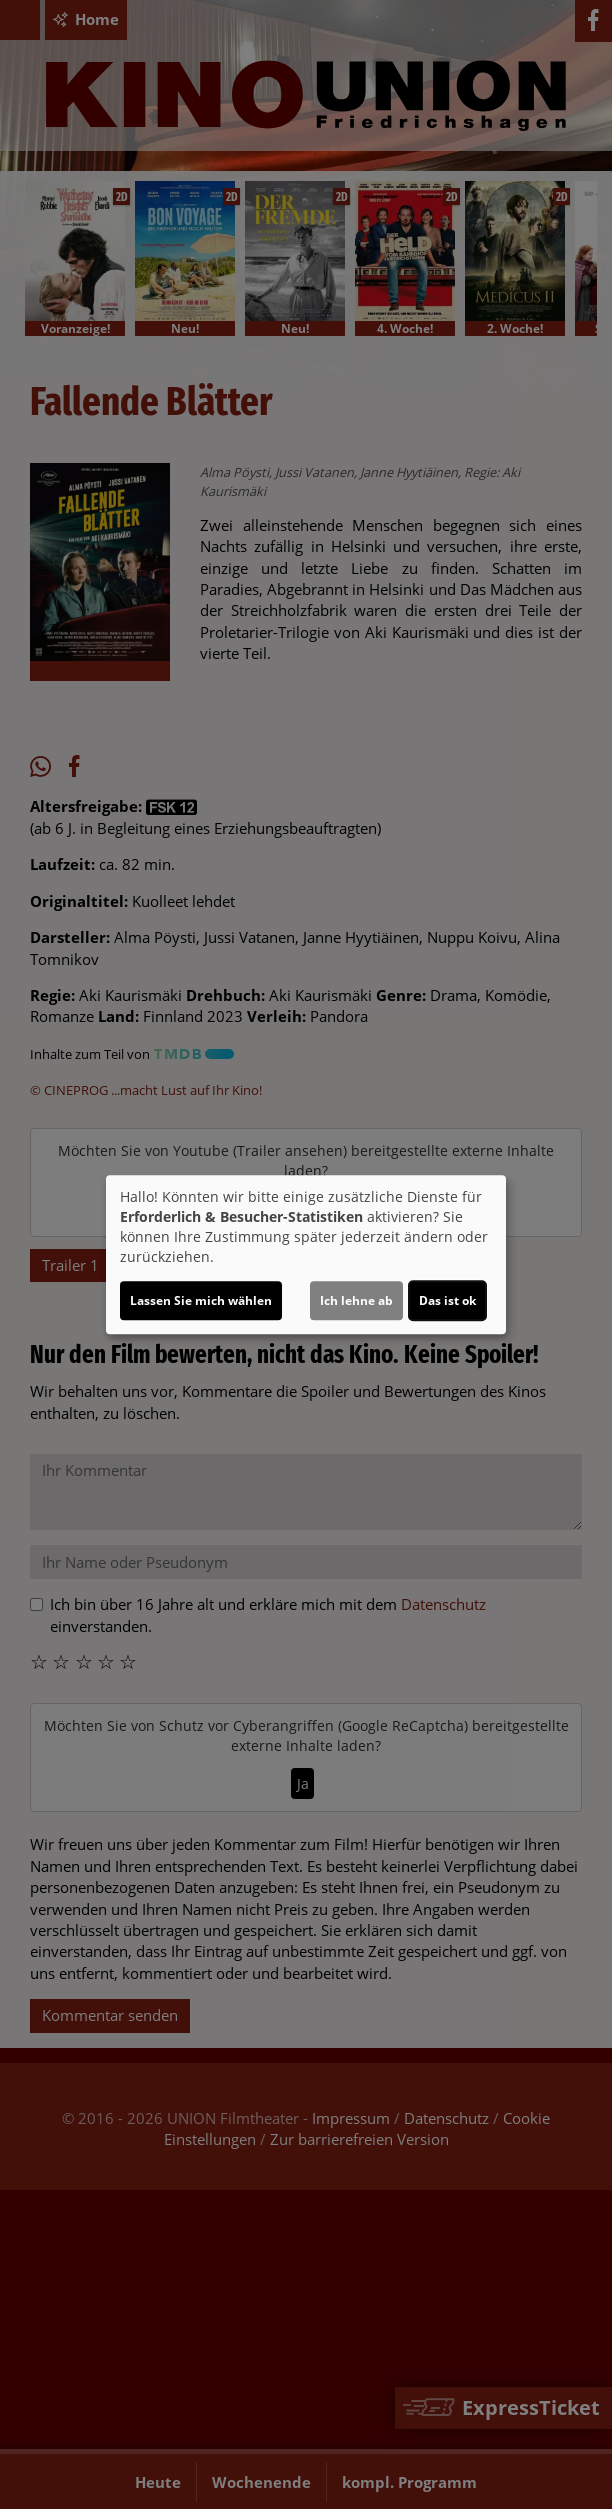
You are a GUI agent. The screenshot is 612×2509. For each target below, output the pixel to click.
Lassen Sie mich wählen (201, 1300)
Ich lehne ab (356, 1300)
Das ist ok (447, 1300)
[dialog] (306, 1255)
